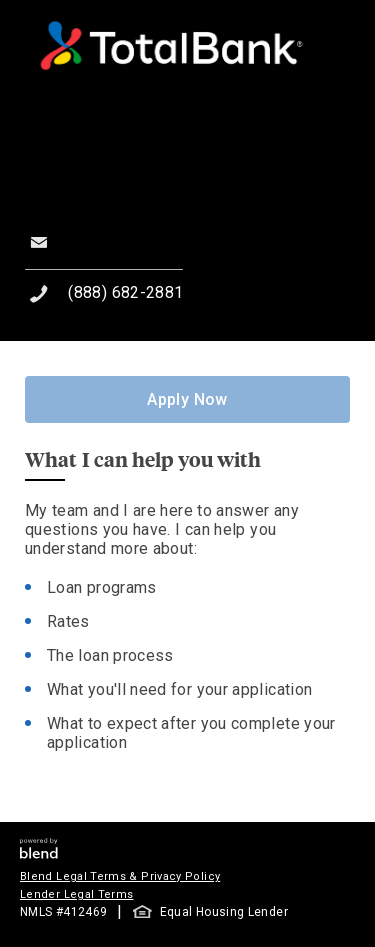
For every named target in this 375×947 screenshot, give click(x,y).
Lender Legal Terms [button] (76, 894)
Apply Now (187, 399)
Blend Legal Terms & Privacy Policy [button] (120, 876)
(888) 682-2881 (125, 292)
